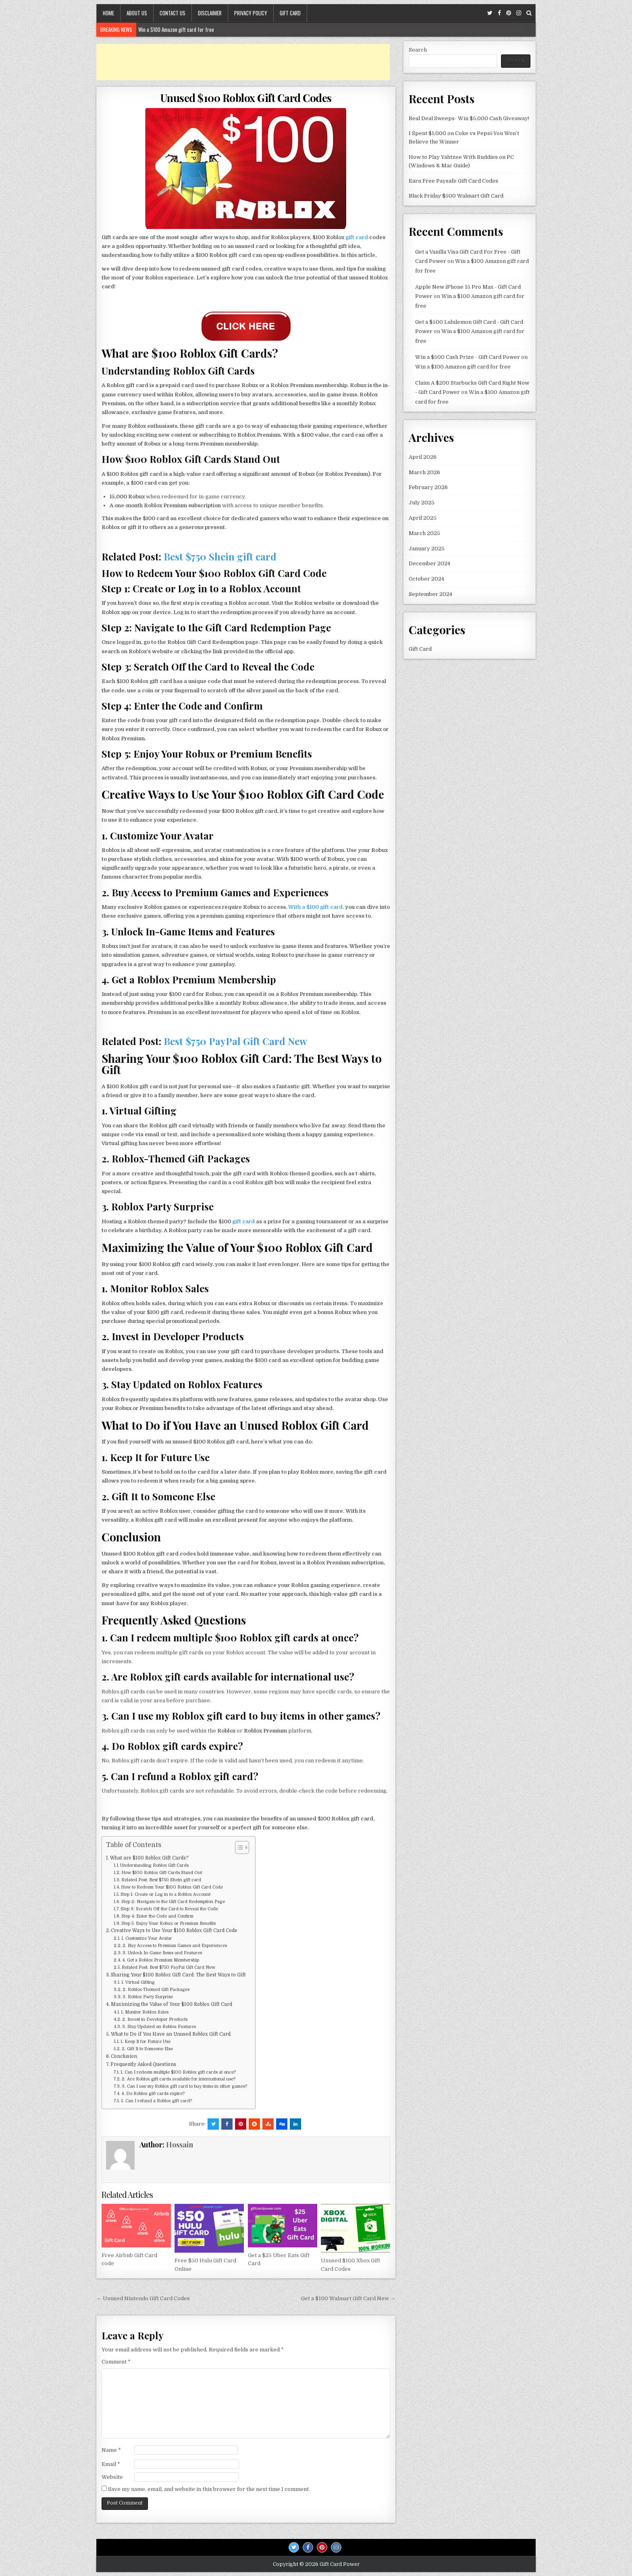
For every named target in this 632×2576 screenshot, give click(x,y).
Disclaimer (210, 13)
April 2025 (423, 518)
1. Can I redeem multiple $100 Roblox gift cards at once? (178, 2072)
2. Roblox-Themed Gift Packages (156, 1989)
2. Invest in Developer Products (154, 2019)
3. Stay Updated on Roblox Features (159, 2026)
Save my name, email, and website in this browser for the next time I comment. (209, 2489)
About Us (137, 13)
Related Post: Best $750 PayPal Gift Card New (168, 1967)
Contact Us (172, 13)
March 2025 (424, 533)
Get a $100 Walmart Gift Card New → (348, 2298)
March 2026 (424, 472)
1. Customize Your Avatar (146, 1938)
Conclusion (124, 2056)
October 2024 (426, 579)
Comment (116, 2362)
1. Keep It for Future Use (145, 2041)
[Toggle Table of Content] (238, 1847)
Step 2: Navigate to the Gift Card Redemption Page (173, 1901)
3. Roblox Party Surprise (148, 1997)
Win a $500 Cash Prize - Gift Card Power (467, 357)
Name (111, 2450)
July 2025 (421, 503)
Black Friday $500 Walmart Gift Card (456, 196)
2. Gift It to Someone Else (147, 2049)
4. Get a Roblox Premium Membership (160, 1960)
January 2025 (427, 549)
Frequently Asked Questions (143, 2064)
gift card (356, 237)
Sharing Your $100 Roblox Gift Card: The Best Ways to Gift (178, 1975)
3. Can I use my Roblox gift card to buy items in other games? (184, 2086)
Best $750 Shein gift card (218, 556)
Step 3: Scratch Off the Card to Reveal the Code (169, 1909)
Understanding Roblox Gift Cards (154, 1865)
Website (112, 2477)
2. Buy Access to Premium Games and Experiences (175, 1945)
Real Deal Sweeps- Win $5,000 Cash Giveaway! (469, 118)
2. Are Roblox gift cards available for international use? (178, 2079)
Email (111, 2464)
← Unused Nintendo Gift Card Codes (143, 2298)
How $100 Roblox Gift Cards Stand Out (161, 1872)
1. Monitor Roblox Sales (144, 2012)
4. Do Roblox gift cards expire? (153, 2093)
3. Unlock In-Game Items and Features (162, 1953)
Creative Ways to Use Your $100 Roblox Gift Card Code (174, 1930)
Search (418, 50)
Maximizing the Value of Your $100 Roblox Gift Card (171, 2004)
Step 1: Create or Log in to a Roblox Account (165, 1894)
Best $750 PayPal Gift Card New (234, 1041)
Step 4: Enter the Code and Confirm (157, 1916)
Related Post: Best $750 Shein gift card (161, 1880)
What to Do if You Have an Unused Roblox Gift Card (171, 2034)
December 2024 (429, 563)
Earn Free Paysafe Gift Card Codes (453, 181)
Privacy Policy (250, 13)
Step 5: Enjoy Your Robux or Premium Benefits (168, 1923)
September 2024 (430, 594)
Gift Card (290, 13)
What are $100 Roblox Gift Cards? (149, 1858)
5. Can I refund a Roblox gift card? (156, 2101)
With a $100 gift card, (316, 907)
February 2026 (428, 487)
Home (108, 13)
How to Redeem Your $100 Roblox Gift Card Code (172, 1887)
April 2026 (423, 457)
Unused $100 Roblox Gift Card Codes (246, 98)
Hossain (179, 2144)
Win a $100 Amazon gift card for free (176, 29)
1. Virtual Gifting (138, 1982)
